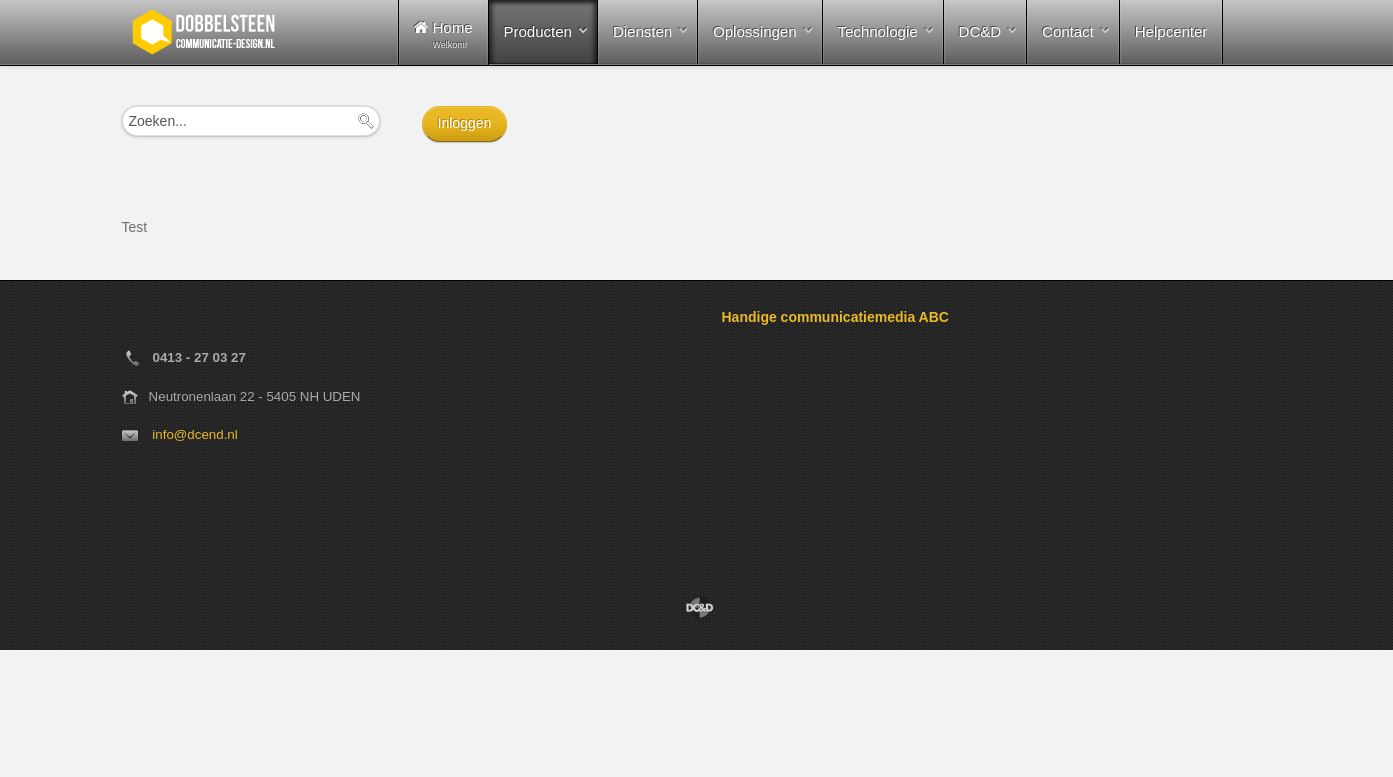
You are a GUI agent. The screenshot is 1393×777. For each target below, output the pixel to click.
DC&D (980, 31)
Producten (538, 31)
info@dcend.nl (194, 434)
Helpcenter (1171, 31)
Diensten (642, 31)
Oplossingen (754, 31)
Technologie (878, 31)
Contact (1068, 31)
